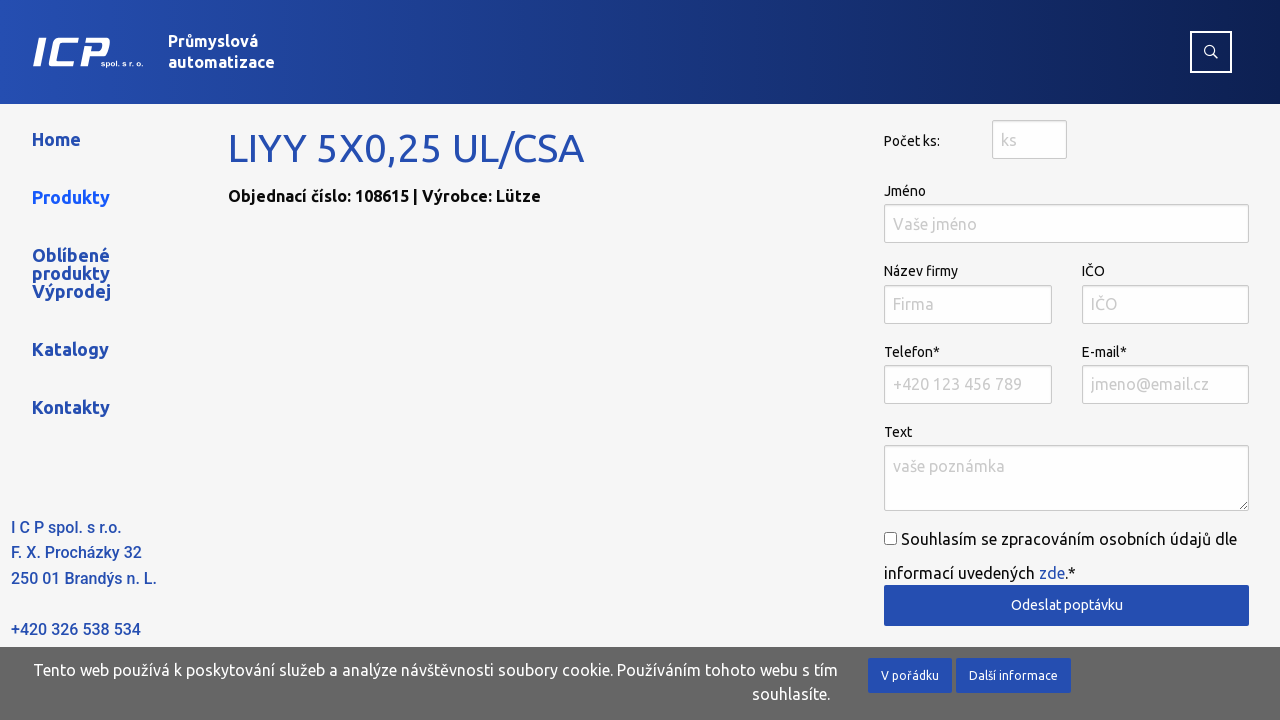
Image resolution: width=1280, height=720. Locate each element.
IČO (1165, 293)
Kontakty (71, 407)
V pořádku (910, 675)
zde (1052, 573)
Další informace (1013, 675)
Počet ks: (912, 141)
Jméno (1066, 213)
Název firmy (967, 293)
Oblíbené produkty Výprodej (71, 273)
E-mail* (1165, 374)
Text (1066, 467)
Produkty (71, 197)
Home (56, 139)
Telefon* (967, 374)
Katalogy (70, 349)
